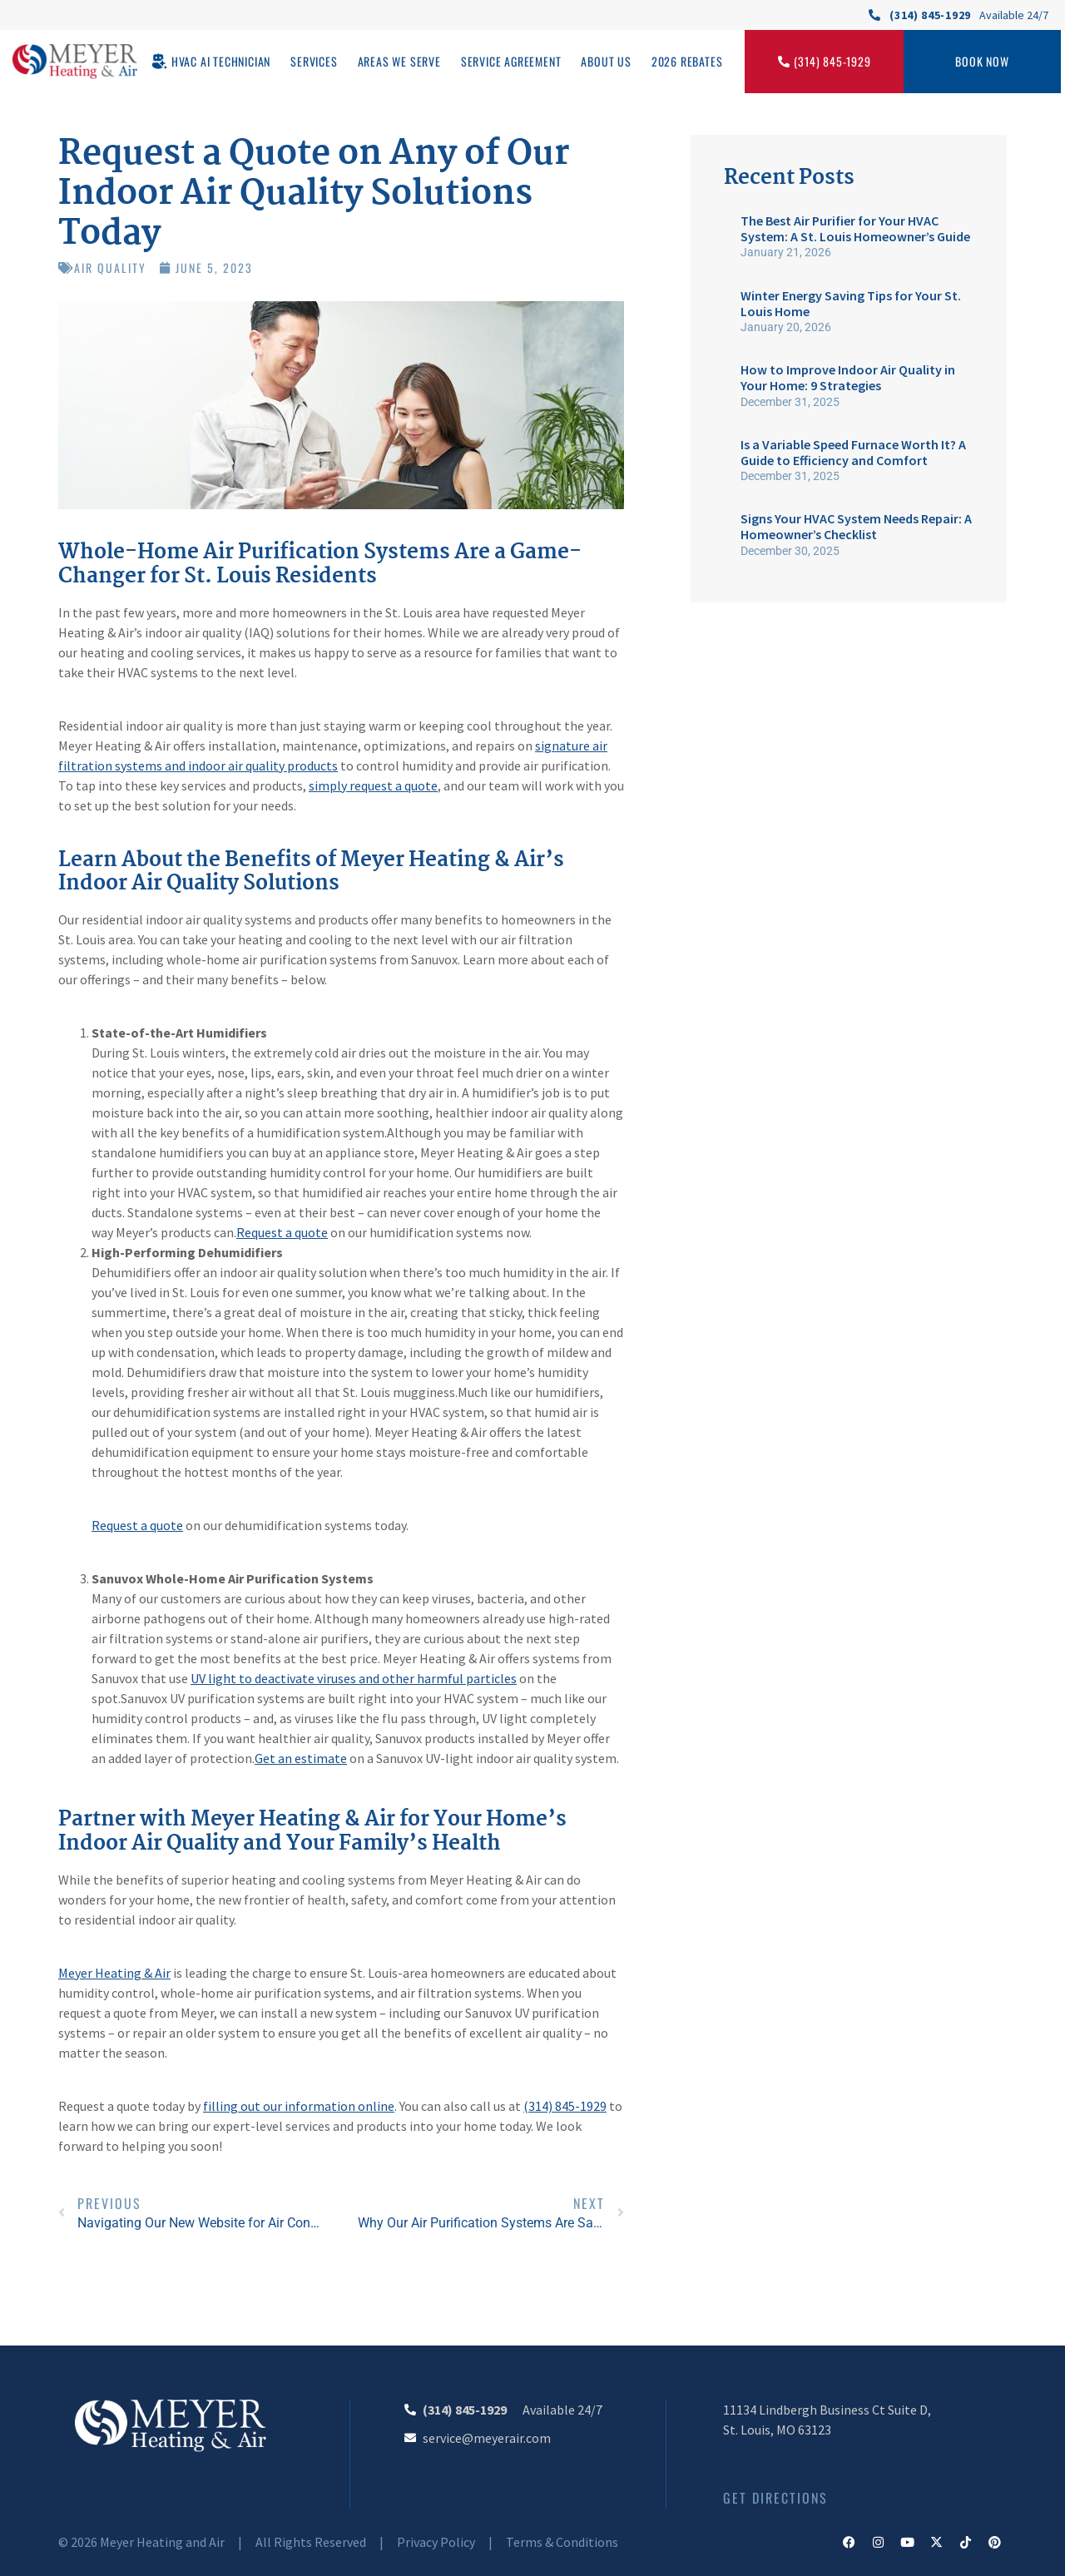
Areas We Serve (399, 61)
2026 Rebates (687, 61)
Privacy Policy (436, 2542)
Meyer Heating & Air (114, 1972)
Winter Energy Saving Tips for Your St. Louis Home (851, 303)
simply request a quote (373, 785)
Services (313, 61)
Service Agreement (511, 61)
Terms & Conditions (562, 2542)
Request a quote (282, 1232)
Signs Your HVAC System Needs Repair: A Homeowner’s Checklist (856, 526)
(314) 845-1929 (565, 2106)
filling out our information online (298, 2106)
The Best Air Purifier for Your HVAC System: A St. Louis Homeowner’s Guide (855, 228)
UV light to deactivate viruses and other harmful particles (354, 1678)
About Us (606, 61)
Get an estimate (301, 1758)
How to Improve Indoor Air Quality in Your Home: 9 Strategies (848, 377)
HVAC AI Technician (220, 61)
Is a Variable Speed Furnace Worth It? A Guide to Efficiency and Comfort (853, 452)
